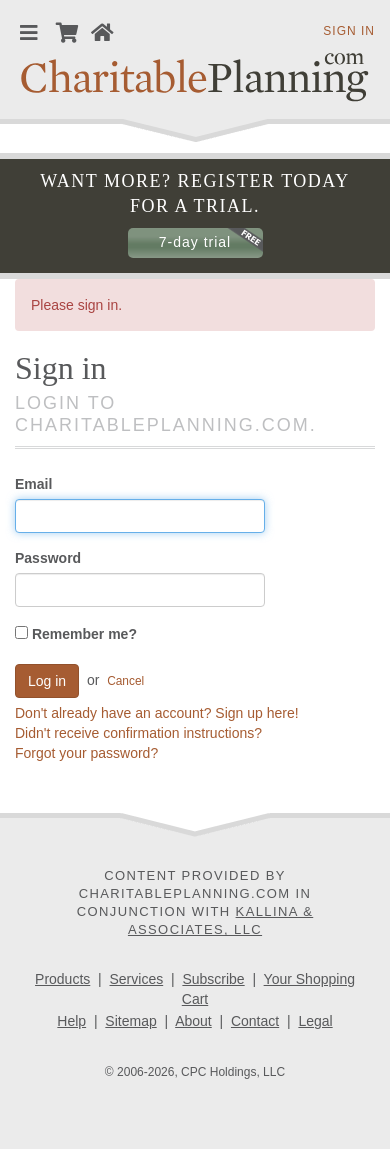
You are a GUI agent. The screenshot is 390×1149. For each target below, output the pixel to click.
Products (62, 979)
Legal (315, 1021)
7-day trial (195, 242)
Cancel (125, 681)
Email (33, 484)
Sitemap (130, 1021)
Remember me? (76, 634)
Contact (255, 1021)
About (193, 1021)
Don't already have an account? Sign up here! (157, 713)
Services (137, 979)
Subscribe (213, 979)
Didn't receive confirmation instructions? (138, 733)
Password (48, 558)
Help (71, 1021)
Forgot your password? (86, 753)
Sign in (349, 31)
